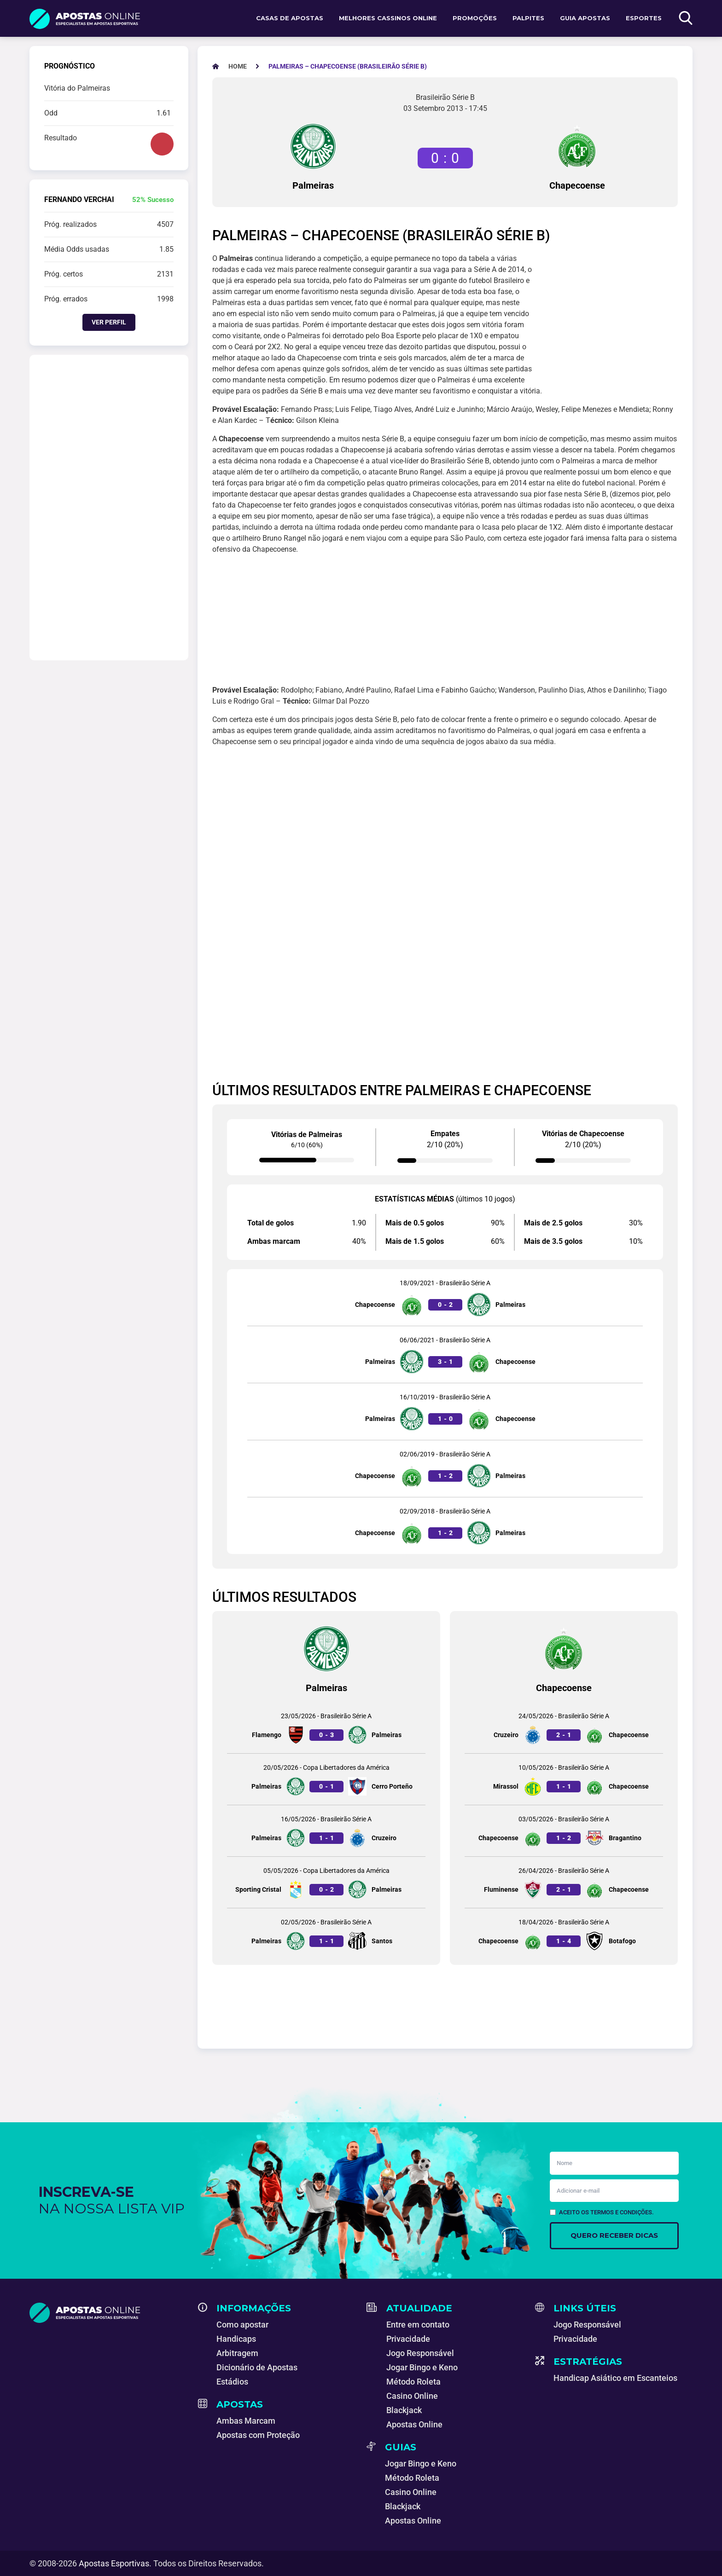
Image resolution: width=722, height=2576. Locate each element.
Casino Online (412, 2396)
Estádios (232, 2381)
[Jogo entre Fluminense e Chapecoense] (564, 1882)
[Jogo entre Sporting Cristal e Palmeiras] (326, 1882)
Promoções (475, 18)
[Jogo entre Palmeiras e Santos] (326, 1934)
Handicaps (236, 2339)
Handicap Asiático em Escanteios (615, 2378)
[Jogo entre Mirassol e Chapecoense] (564, 1779)
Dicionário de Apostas (256, 2367)
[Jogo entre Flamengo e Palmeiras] (326, 1727)
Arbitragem (237, 2353)
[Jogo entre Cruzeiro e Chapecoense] (564, 1727)
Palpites (528, 18)
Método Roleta (413, 2381)
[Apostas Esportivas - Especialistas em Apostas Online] (237, 66)
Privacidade (408, 2339)
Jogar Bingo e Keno (422, 2367)
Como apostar (242, 2324)
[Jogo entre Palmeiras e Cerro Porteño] (326, 1779)
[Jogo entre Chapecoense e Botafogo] (564, 1934)
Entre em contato (417, 2324)
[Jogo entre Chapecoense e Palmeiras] (445, 1297)
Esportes (644, 18)
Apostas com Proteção (258, 2435)
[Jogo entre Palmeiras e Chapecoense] (445, 1354)
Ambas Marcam (245, 2421)
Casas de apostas (289, 18)
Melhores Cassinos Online (388, 18)
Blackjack (404, 2410)
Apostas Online (414, 2424)
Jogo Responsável (420, 2353)
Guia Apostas (585, 18)
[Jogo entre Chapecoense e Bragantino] (564, 1830)
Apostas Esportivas (114, 2563)
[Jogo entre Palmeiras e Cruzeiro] (326, 1830)
